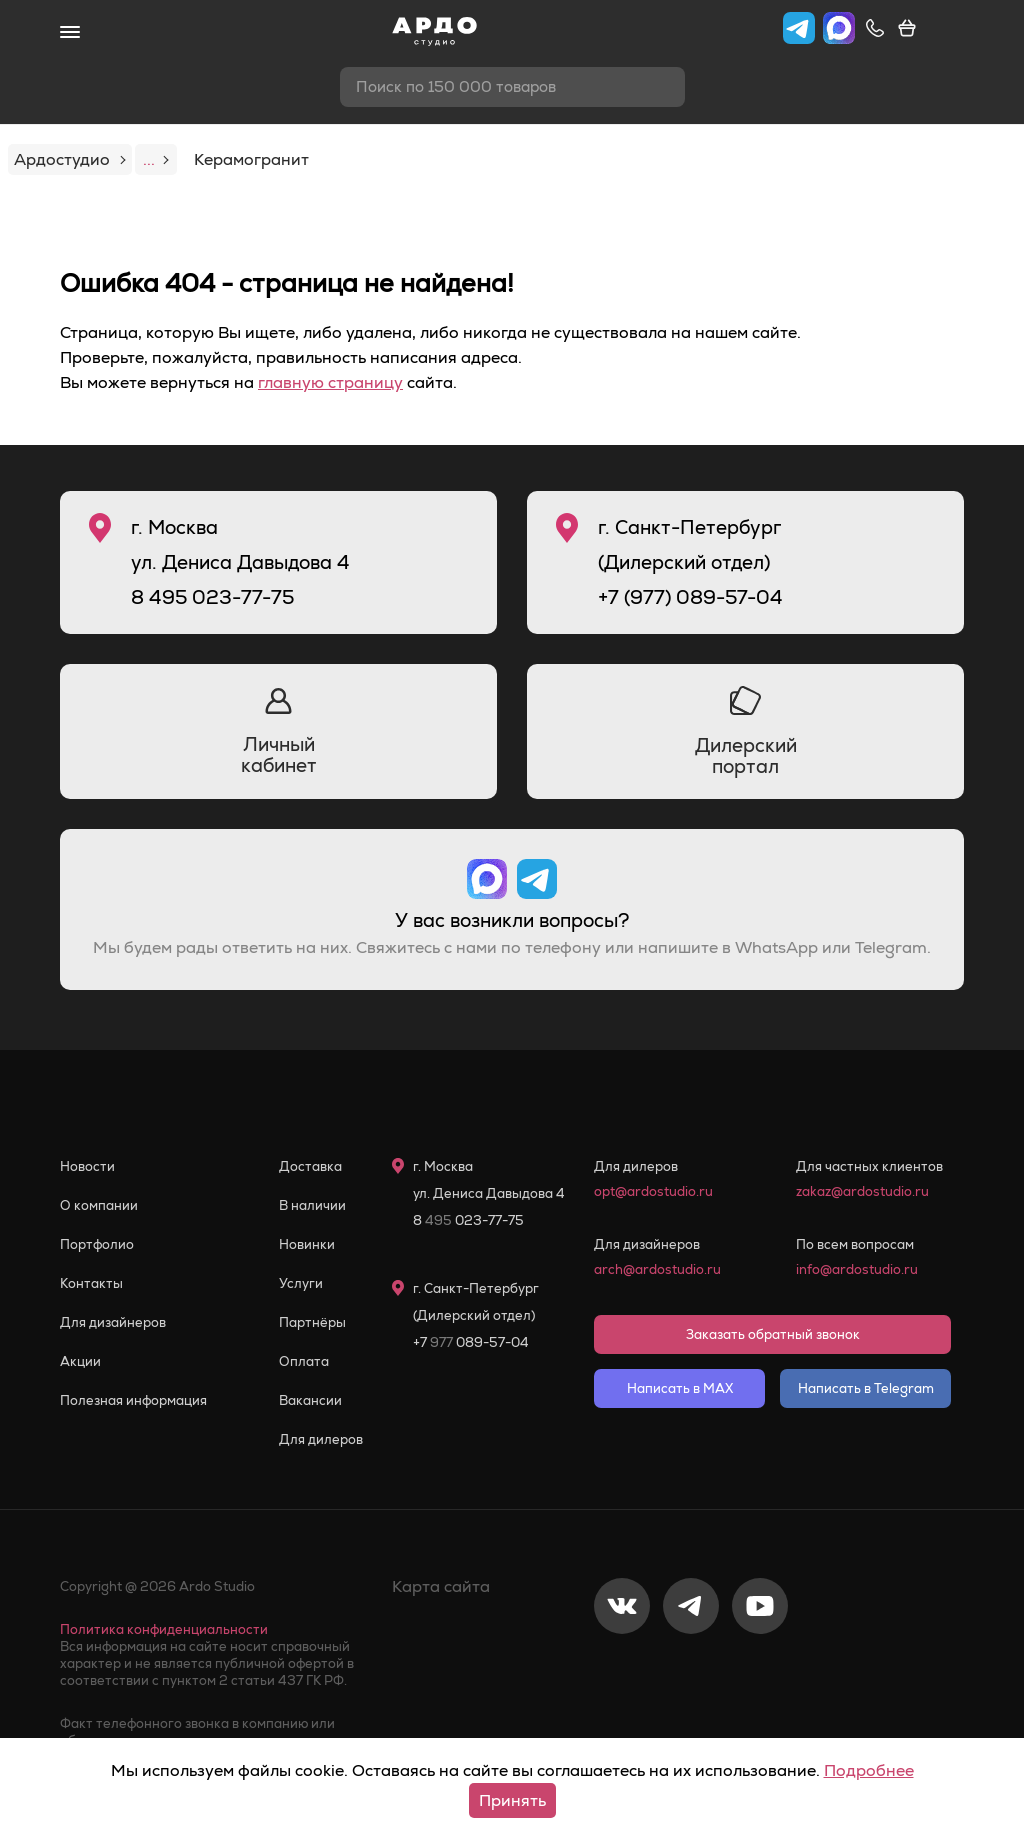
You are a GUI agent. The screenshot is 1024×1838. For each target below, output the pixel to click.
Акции (80, 1361)
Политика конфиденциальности (164, 1629)
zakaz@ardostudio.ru (862, 1191)
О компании (99, 1205)
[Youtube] (760, 1672)
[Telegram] (691, 1672)
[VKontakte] (622, 1672)
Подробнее (869, 1770)
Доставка (310, 1166)
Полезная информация (133, 1400)
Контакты (91, 1283)
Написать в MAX (680, 1388)
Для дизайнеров (113, 1322)
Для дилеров (321, 1439)
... (156, 159)
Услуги (301, 1283)
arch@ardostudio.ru (657, 1269)
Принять (512, 1800)
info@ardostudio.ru (857, 1269)
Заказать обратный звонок (773, 1334)
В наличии (312, 1205)
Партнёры (312, 1322)
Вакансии (310, 1400)
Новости (87, 1166)
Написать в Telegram (866, 1388)
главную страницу (330, 382)
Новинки (307, 1244)
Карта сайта (441, 1586)
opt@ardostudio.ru (653, 1191)
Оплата (304, 1361)
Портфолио (97, 1244)
